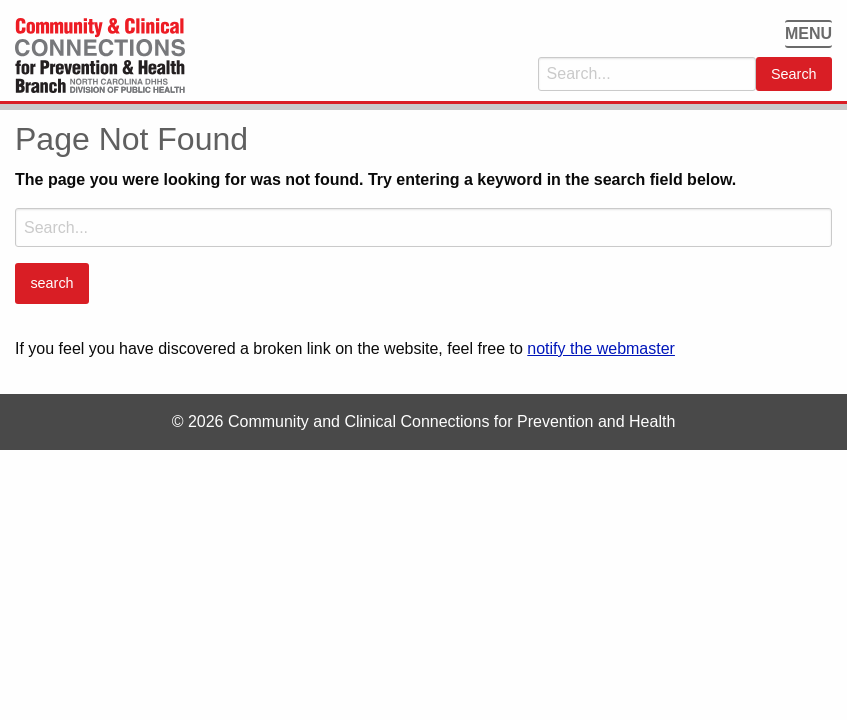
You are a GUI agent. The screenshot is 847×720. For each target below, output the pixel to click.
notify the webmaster (601, 348)
